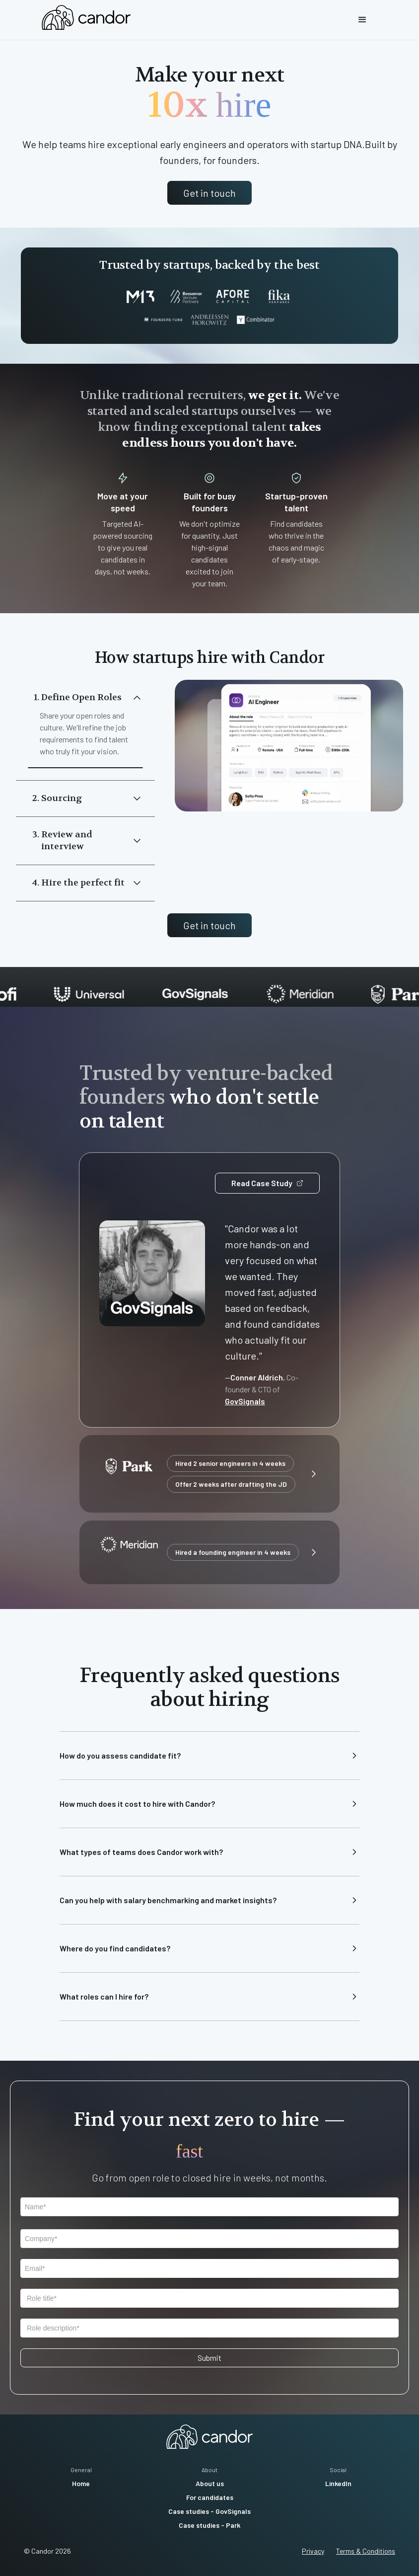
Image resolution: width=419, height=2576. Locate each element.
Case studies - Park (209, 2525)
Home (81, 2483)
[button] (362, 20)
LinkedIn (338, 2483)
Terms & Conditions (365, 2551)
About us (210, 2483)
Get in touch (209, 193)
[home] (86, 17)
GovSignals (245, 1401)
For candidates (209, 2497)
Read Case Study (267, 1183)
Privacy (313, 2551)
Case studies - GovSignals (209, 2511)
